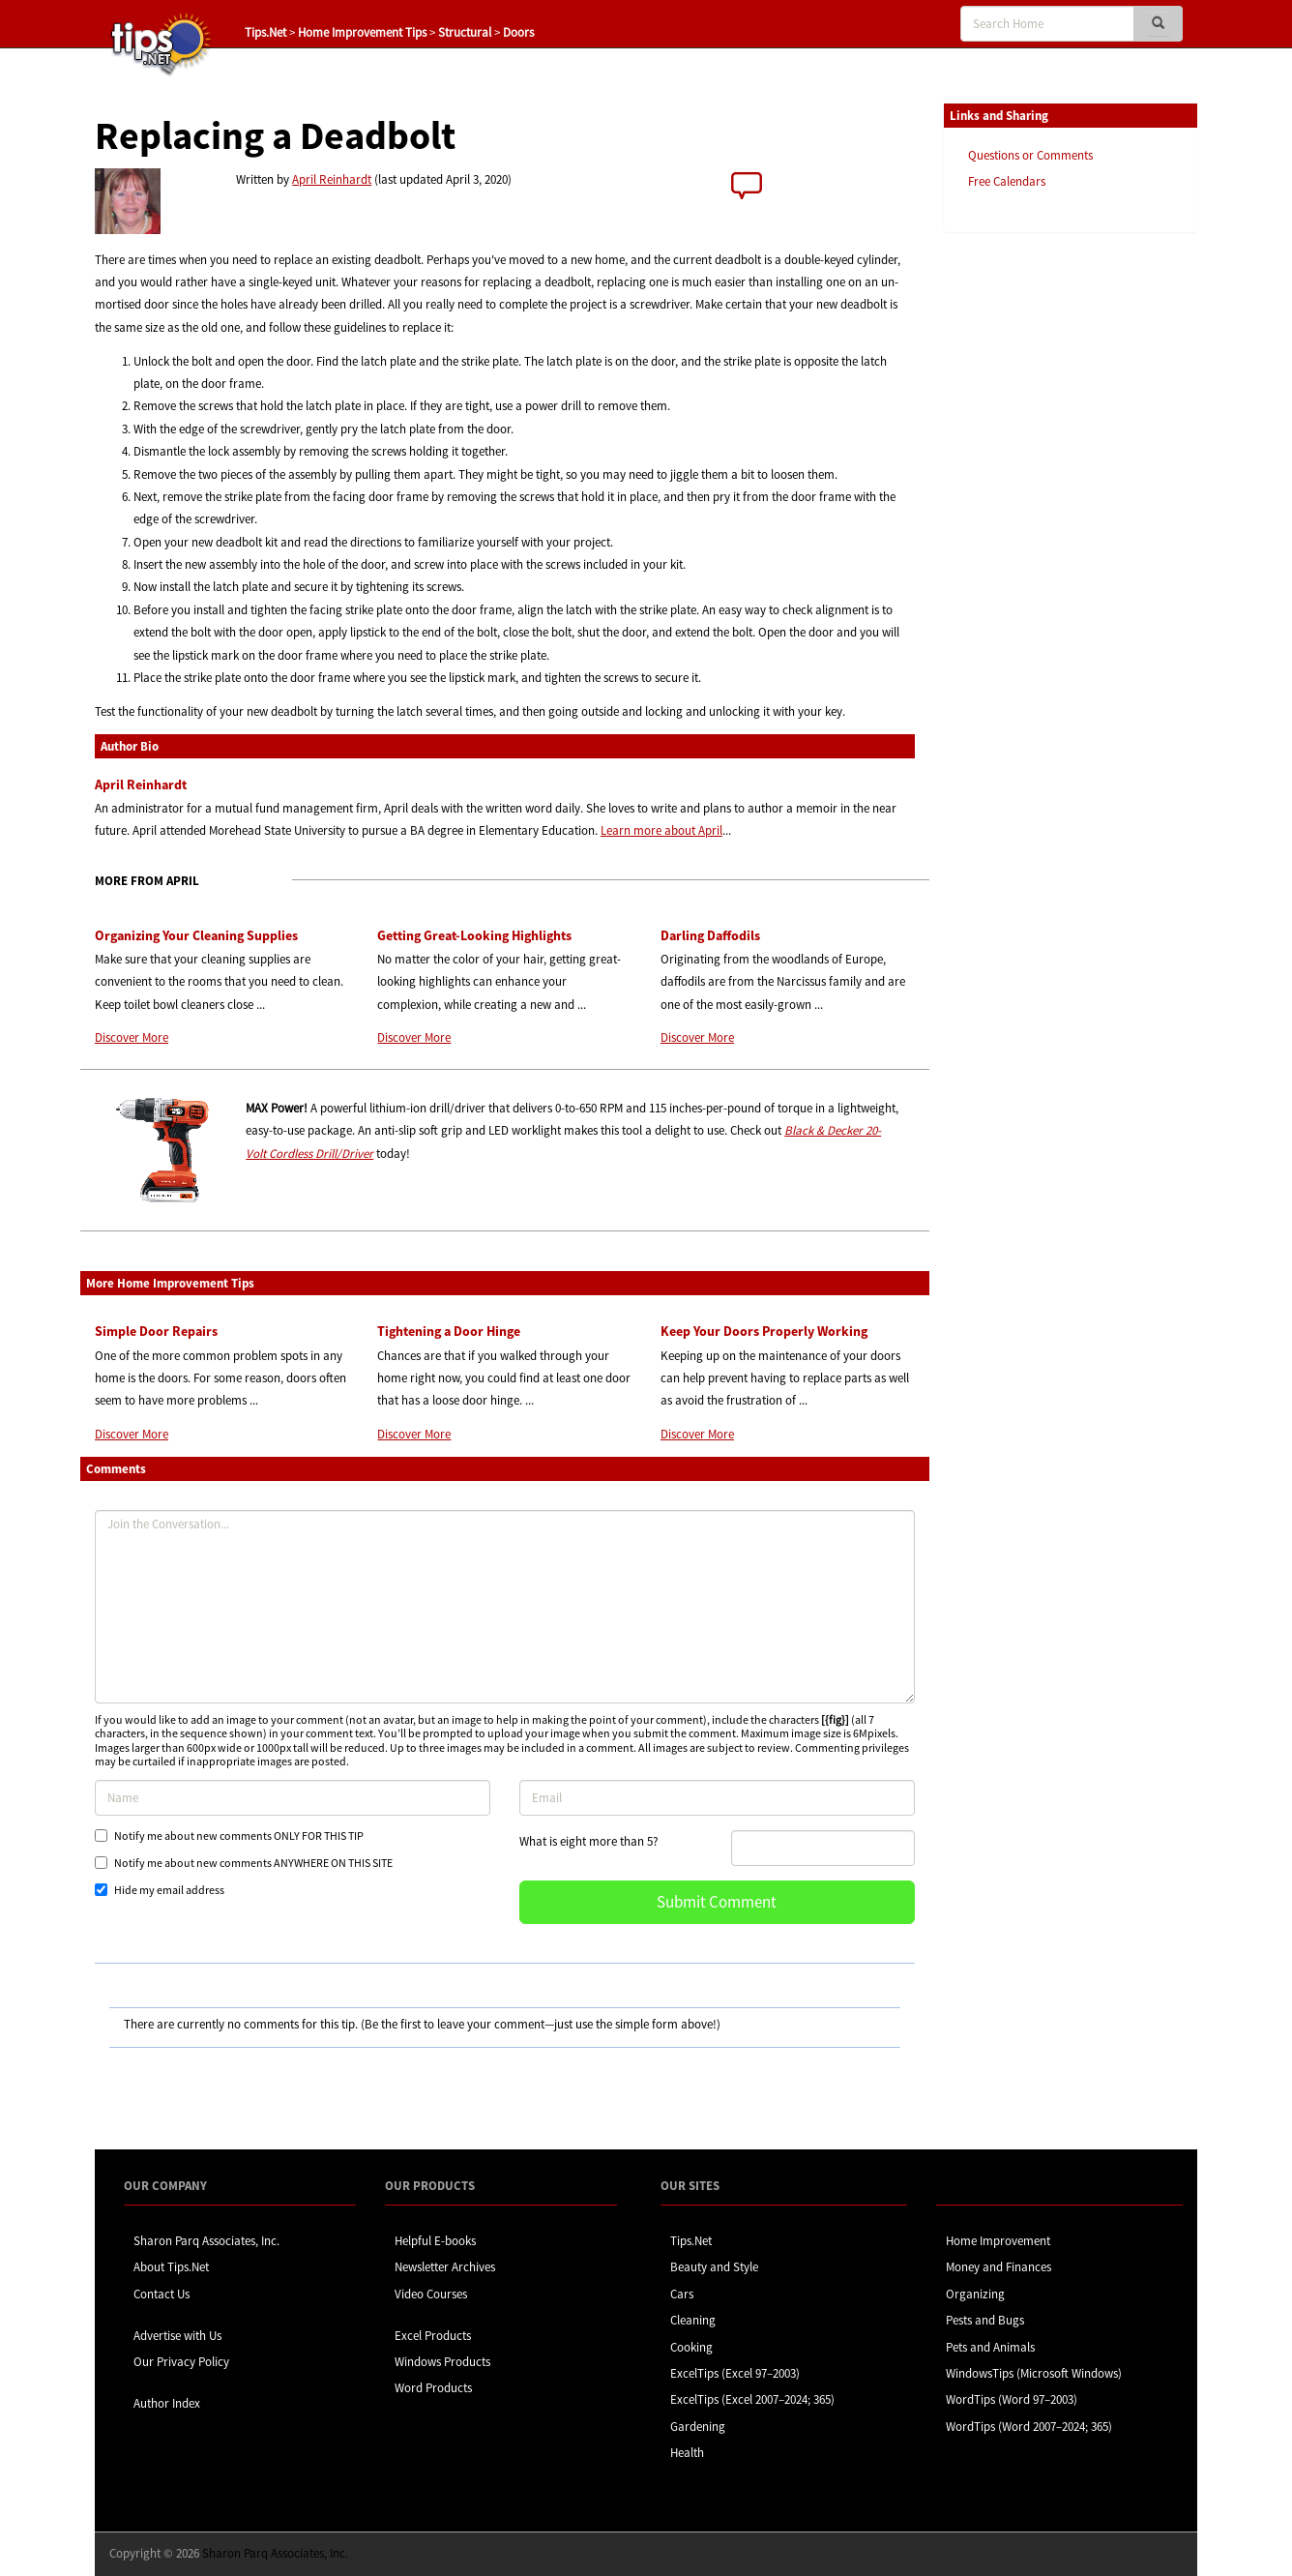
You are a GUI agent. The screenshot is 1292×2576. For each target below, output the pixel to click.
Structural (464, 32)
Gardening (697, 2426)
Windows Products (442, 2362)
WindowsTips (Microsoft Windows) (1034, 2373)
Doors (518, 32)
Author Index (166, 2403)
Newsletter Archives (445, 2267)
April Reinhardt (331, 179)
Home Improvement (998, 2241)
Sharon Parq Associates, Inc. (206, 2241)
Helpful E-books (435, 2241)
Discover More (131, 1037)
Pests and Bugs (985, 2320)
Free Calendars (1006, 181)
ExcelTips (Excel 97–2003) (735, 2373)
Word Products (433, 2388)
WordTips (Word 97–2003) (1011, 2399)
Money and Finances (998, 2267)
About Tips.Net (171, 2267)
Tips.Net (265, 32)
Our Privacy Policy (181, 2362)
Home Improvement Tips (362, 32)
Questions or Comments (1030, 155)
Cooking (691, 2347)
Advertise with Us (177, 2335)
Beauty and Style (714, 2267)
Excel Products (433, 2335)
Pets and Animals (990, 2347)
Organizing (975, 2294)
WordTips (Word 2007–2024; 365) (1029, 2426)
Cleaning (693, 2320)
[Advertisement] (1040, 544)
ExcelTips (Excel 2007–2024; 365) (752, 2399)
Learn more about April (661, 830)
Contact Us (161, 2294)
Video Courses (431, 2294)
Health (687, 2452)
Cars (681, 2294)
